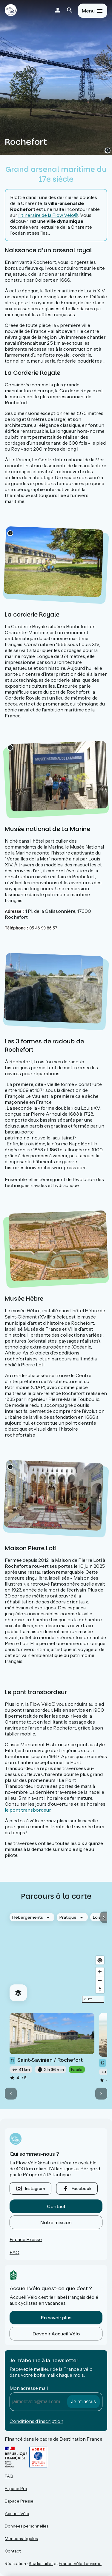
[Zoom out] (100, 1980)
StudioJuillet (41, 2563)
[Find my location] (100, 1960)
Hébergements (27, 1917)
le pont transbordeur (27, 1810)
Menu (88, 11)
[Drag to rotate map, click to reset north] (100, 1989)
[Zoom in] (100, 1971)
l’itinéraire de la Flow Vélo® (48, 215)
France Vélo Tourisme (80, 2563)
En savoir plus (56, 2318)
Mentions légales (21, 2538)
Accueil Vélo (17, 2513)
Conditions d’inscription (36, 2421)
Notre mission (56, 2222)
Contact (56, 2206)
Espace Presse (26, 2239)
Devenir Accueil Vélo (56, 2334)
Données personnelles (26, 2526)
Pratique (67, 1917)
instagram (35, 2188)
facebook (81, 2188)
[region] (56, 1957)
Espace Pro (16, 2488)
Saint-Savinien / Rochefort (46, 2060)
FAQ (14, 2252)
